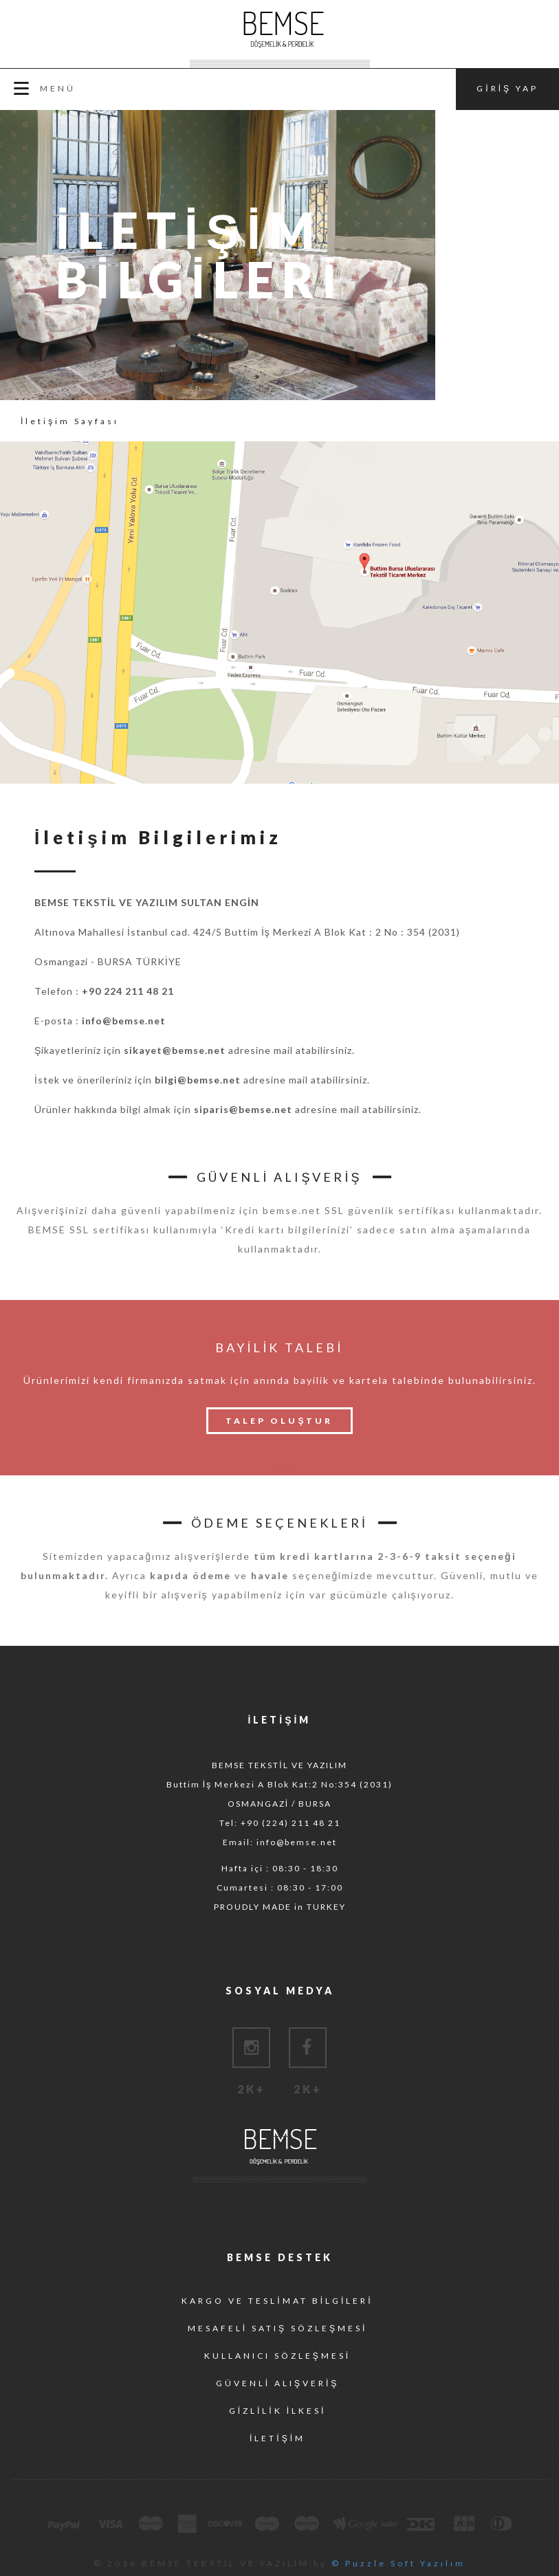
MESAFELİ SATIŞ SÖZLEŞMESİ (278, 2328)
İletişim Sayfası (70, 421)
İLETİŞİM (277, 2438)
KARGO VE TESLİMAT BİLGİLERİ (277, 2301)
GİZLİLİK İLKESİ (278, 2411)
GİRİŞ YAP (507, 88)
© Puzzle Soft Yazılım (398, 2563)
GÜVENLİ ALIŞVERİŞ (278, 2383)
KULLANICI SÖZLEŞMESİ (277, 2356)
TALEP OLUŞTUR (279, 1421)
